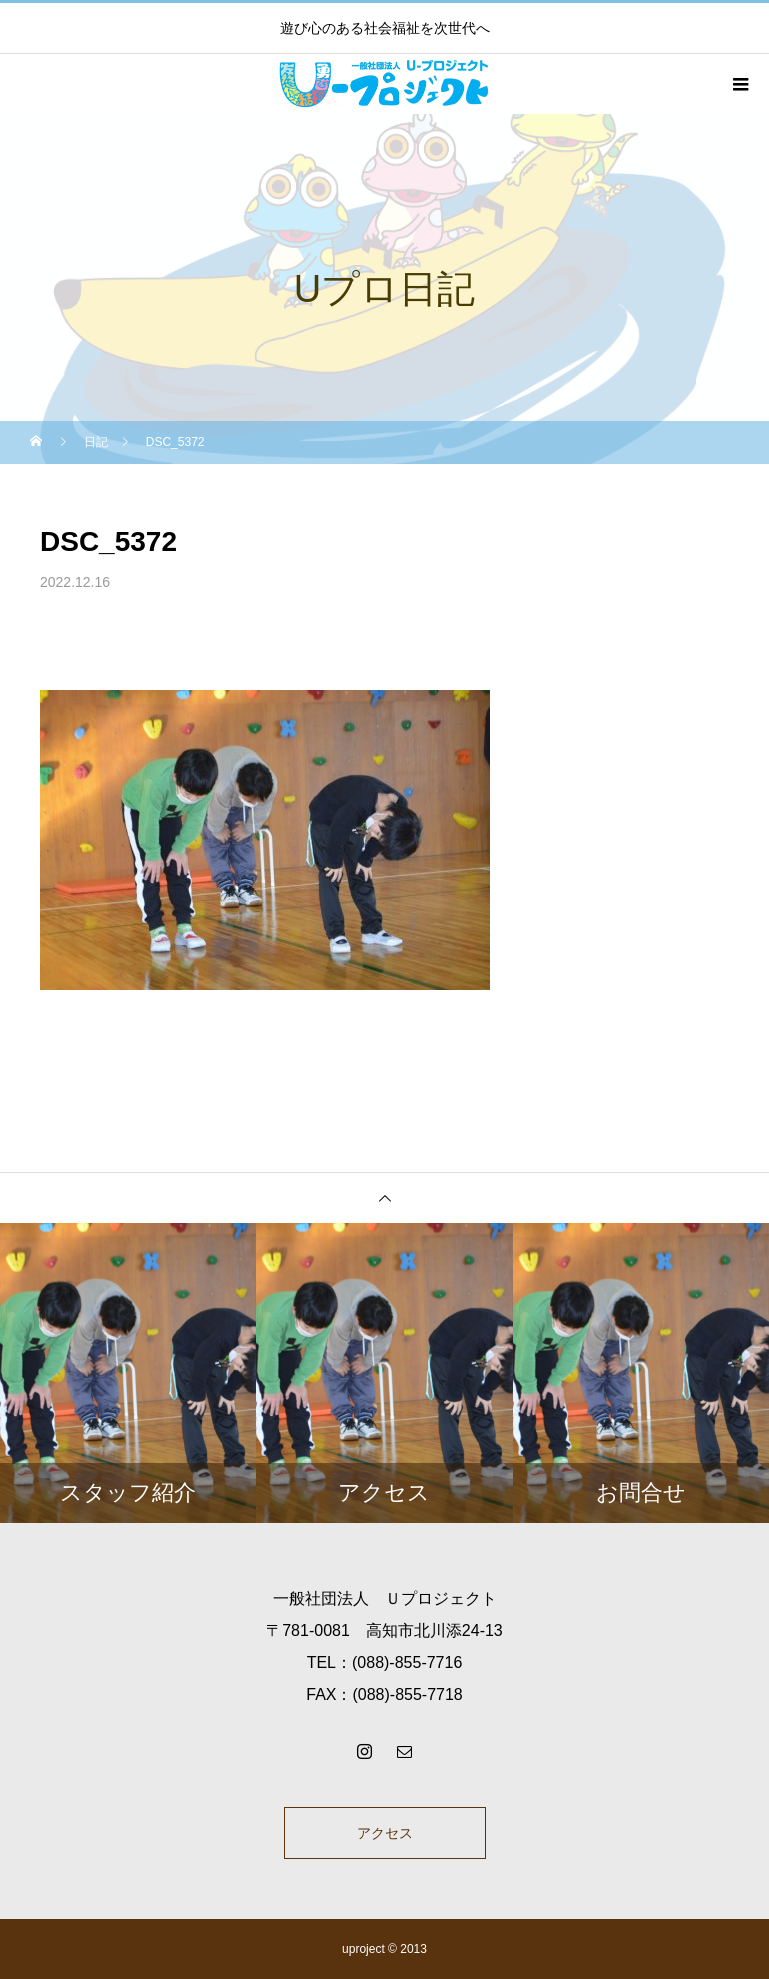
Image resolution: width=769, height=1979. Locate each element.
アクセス (385, 1833)
